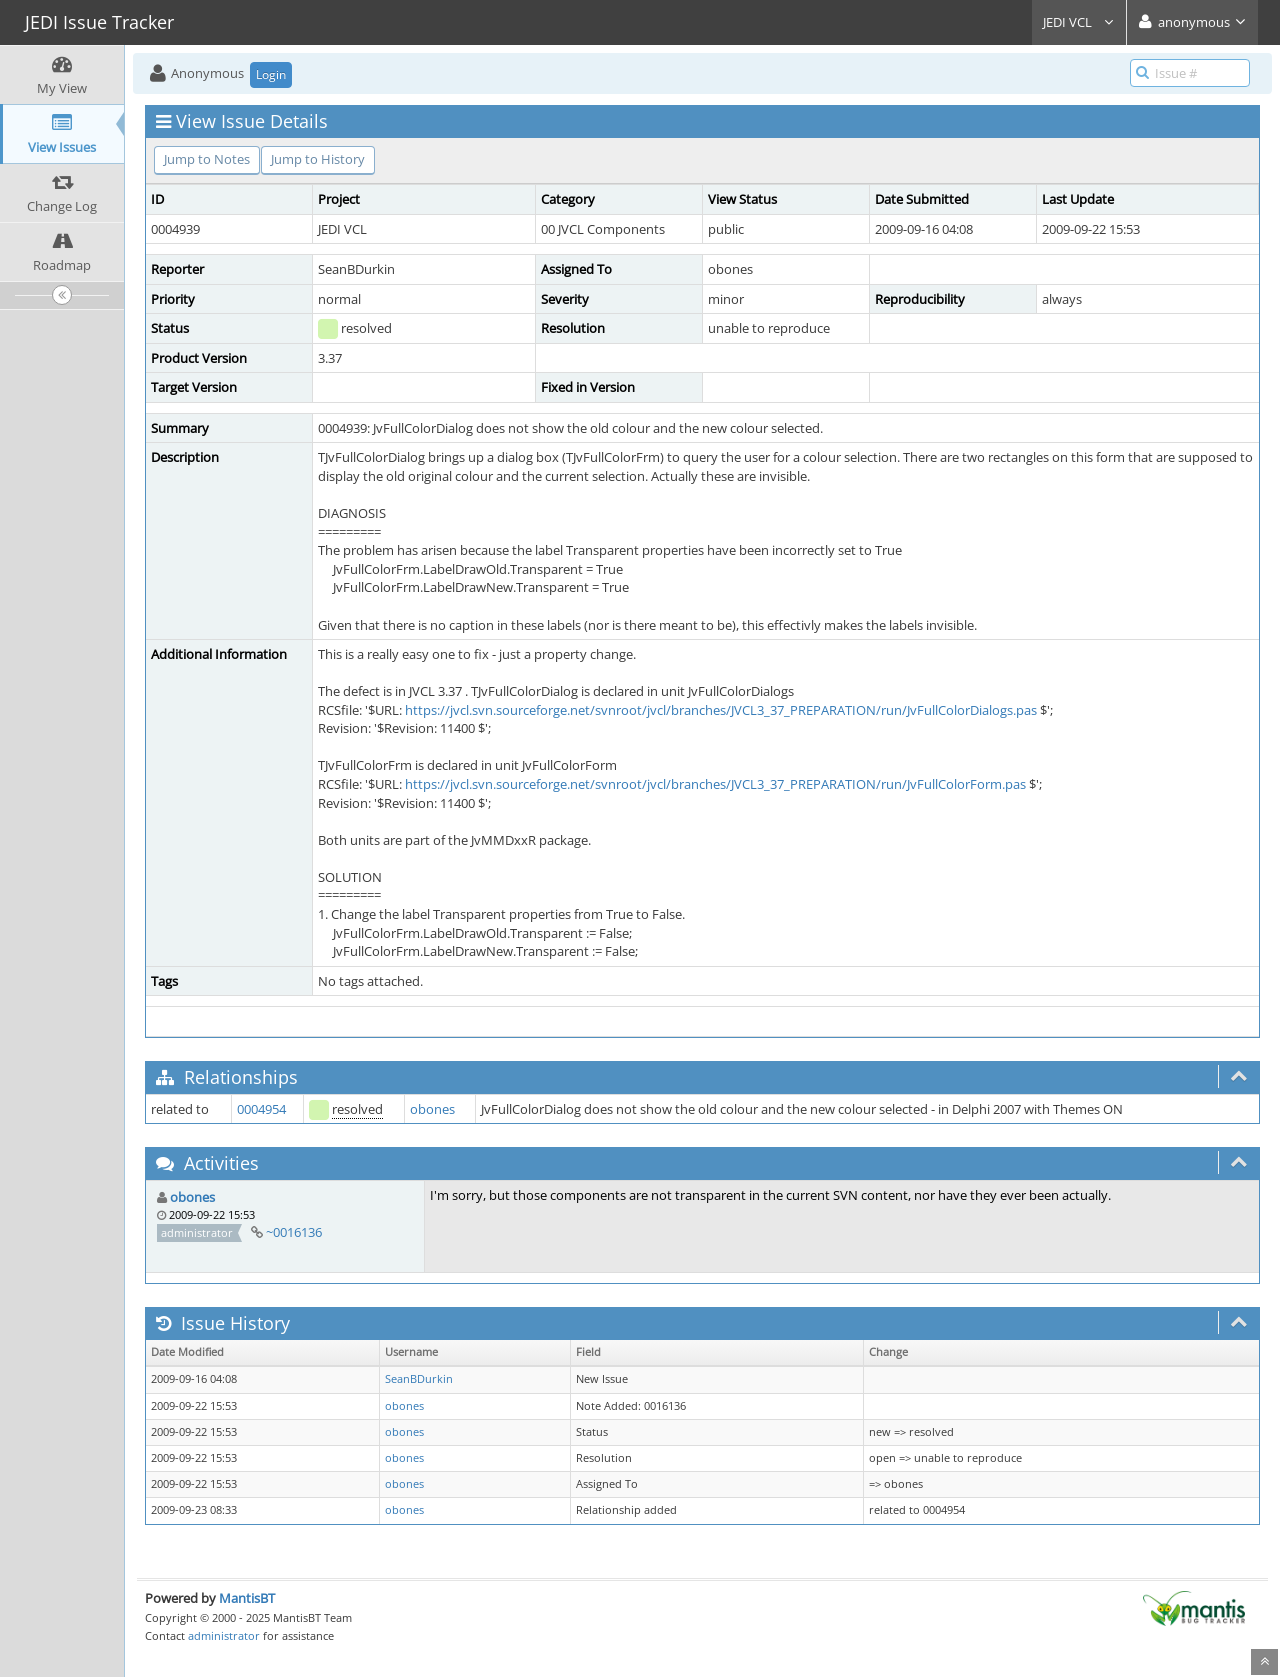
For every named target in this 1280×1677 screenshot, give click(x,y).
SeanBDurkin (419, 1379)
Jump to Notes (207, 159)
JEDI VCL (1079, 22)
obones (432, 1109)
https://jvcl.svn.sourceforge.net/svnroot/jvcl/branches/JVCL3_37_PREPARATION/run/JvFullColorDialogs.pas (721, 710)
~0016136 (294, 1232)
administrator (224, 1635)
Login (271, 74)
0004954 (261, 1109)
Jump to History (318, 159)
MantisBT (247, 1598)
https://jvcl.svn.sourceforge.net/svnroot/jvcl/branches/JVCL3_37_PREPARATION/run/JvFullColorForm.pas (715, 784)
